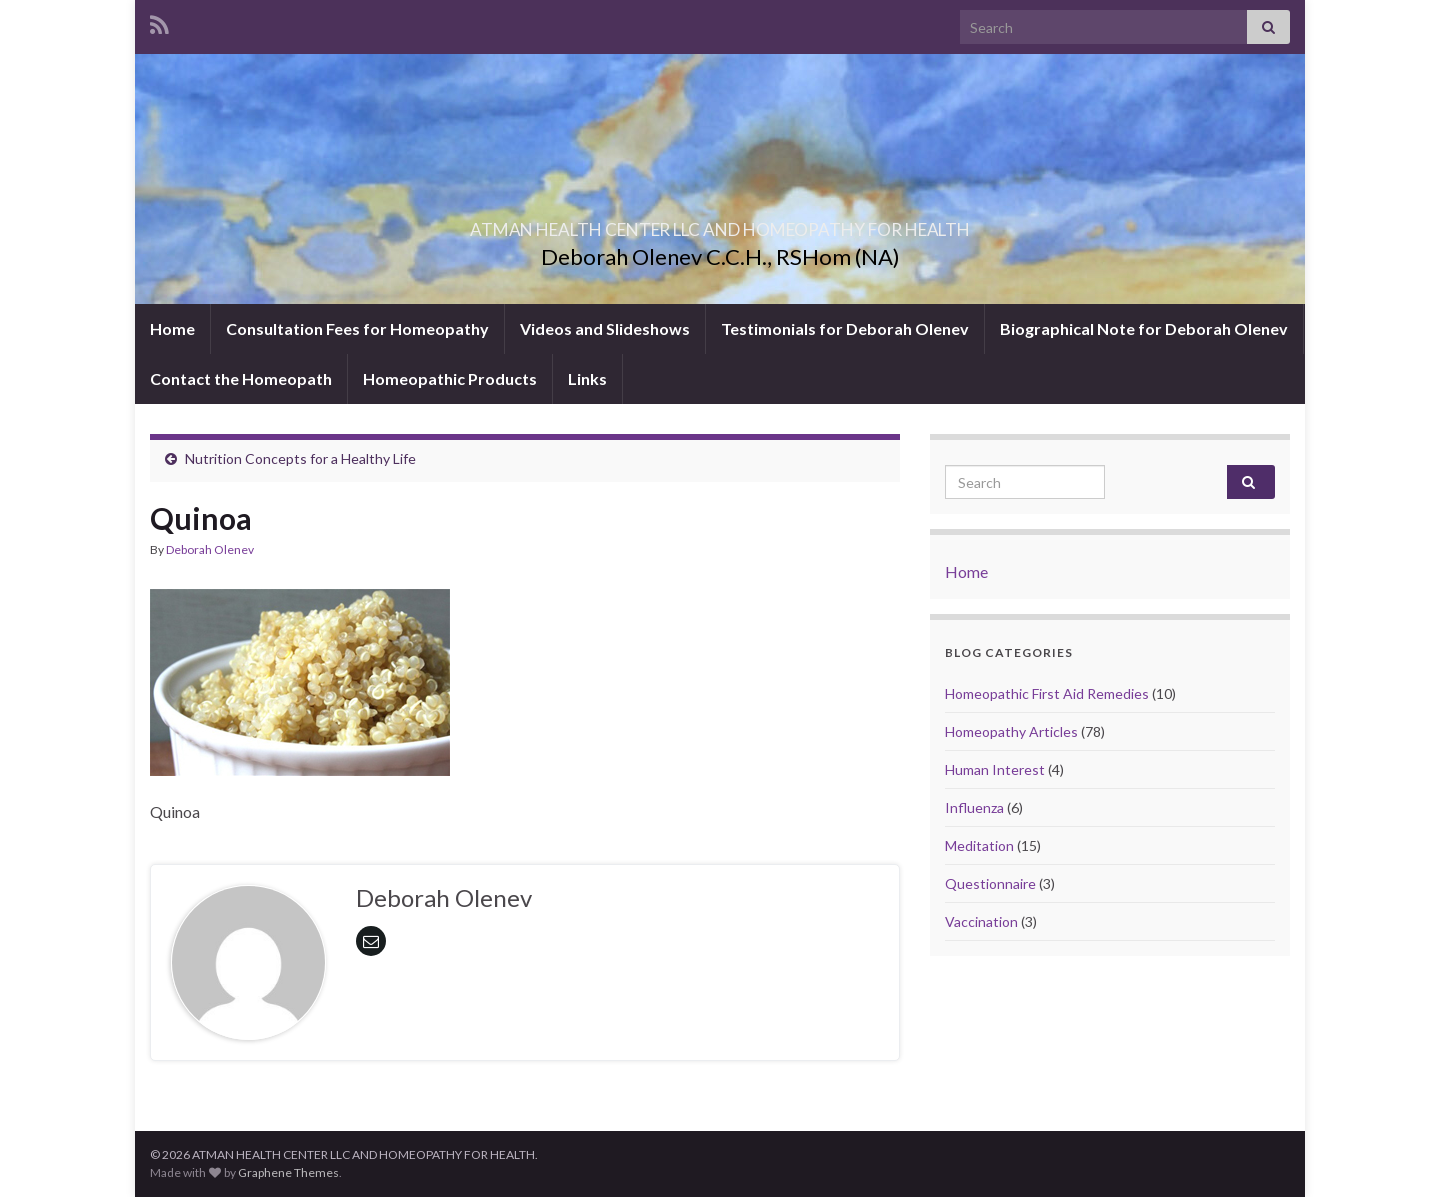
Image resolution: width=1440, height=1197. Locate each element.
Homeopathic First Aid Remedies (1047, 693)
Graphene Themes (288, 1172)
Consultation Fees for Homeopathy (357, 328)
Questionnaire (990, 883)
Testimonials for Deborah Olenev (845, 328)
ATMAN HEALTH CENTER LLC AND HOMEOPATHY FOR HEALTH (720, 223)
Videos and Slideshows (605, 328)
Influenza (974, 807)
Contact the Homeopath (241, 378)
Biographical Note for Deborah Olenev (1144, 328)
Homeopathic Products (450, 378)
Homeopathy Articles (1011, 731)
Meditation (979, 845)
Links (587, 378)
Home (172, 328)
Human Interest (995, 769)
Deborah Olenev (210, 549)
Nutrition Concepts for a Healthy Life (300, 458)
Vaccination (981, 921)
